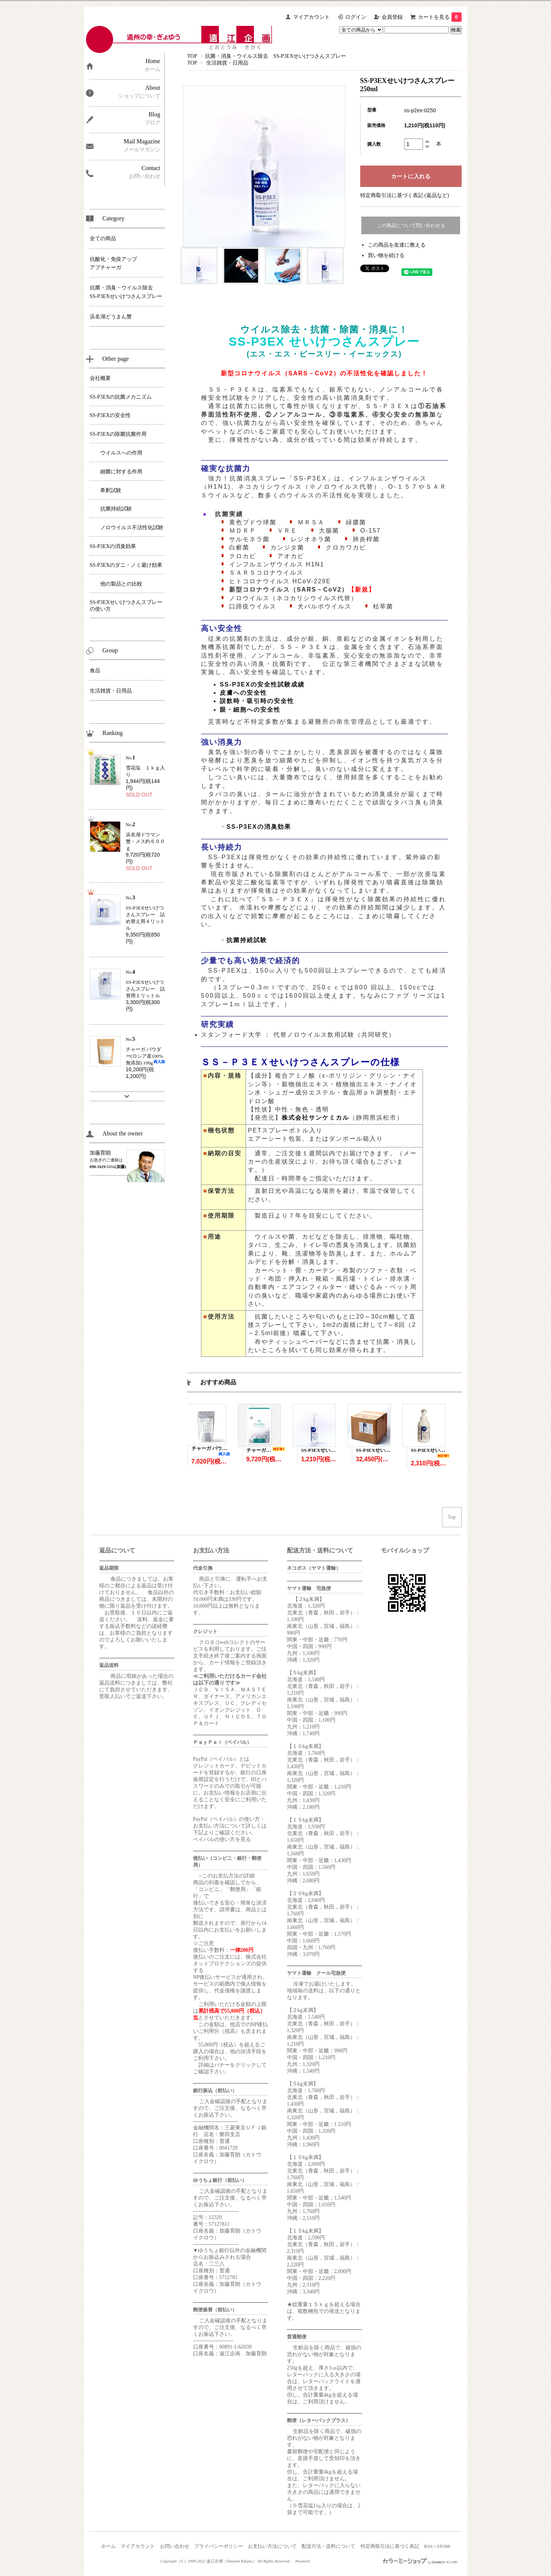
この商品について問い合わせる (411, 225)
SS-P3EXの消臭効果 (258, 827)
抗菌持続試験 (246, 940)
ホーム (108, 2546)
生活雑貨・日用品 (227, 63)
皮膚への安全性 (243, 693)
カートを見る (440, 17)
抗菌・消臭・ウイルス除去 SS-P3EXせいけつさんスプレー (275, 56)
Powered (303, 2561)
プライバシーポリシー (218, 2546)
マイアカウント (311, 17)
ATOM (443, 2546)
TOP (192, 56)
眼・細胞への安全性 (250, 709)
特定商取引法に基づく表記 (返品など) (404, 195)
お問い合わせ (174, 2546)
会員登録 (392, 17)
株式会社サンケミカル (315, 1117)
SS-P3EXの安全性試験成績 (262, 684)
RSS (428, 2546)
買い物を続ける (386, 255)
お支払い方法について (272, 2546)
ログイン (355, 17)
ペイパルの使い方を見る (222, 1839)
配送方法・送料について (328, 2546)
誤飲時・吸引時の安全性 (257, 701)
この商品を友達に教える (397, 245)
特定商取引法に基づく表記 (390, 2546)
